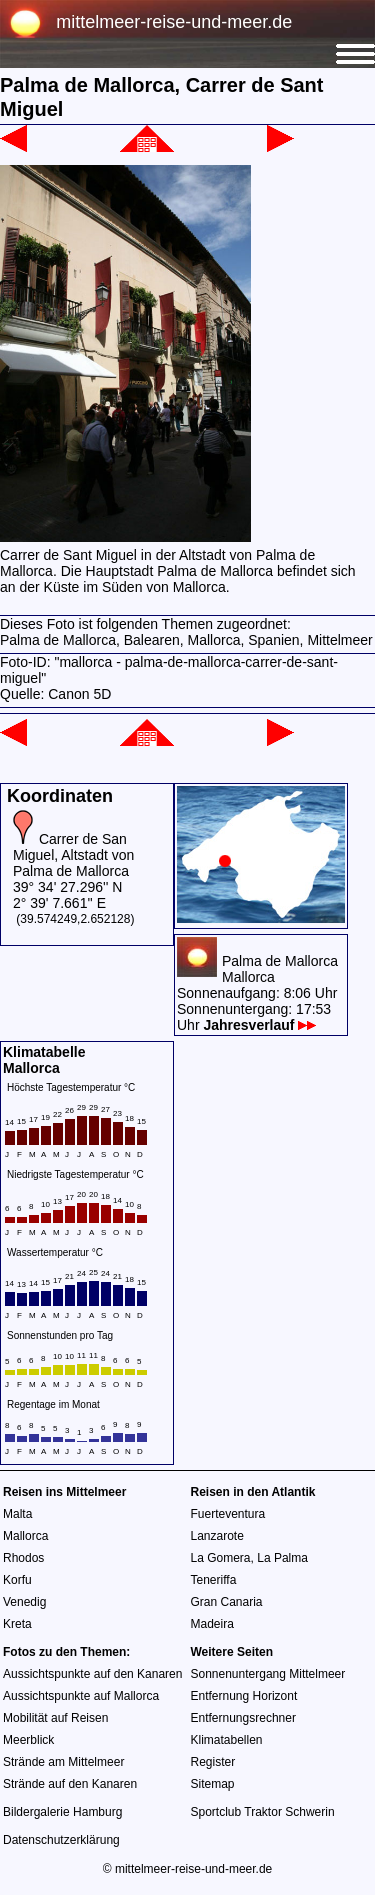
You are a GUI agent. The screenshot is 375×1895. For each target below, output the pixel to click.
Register (213, 1762)
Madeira (212, 1624)
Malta (17, 1514)
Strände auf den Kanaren (70, 1784)
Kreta (17, 1624)
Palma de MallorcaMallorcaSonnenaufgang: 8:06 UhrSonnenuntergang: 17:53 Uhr (257, 993)
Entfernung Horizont (244, 1696)
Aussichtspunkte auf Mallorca (81, 1696)
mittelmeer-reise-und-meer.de (174, 22)
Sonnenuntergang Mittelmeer (268, 1674)
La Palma (282, 1558)
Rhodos (23, 1558)
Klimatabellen (227, 1740)
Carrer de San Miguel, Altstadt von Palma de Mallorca (73, 855)
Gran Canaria (227, 1602)
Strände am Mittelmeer (63, 1762)
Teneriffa (214, 1580)
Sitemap (213, 1784)
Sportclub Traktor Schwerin (263, 1812)
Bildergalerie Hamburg (62, 1812)
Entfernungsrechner (243, 1718)
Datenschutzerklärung (61, 1840)
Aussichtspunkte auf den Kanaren (92, 1674)
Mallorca (25, 1536)
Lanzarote (217, 1536)
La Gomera (221, 1558)
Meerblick (28, 1740)
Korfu (17, 1580)
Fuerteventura (228, 1514)
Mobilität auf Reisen (55, 1718)
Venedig (24, 1602)
